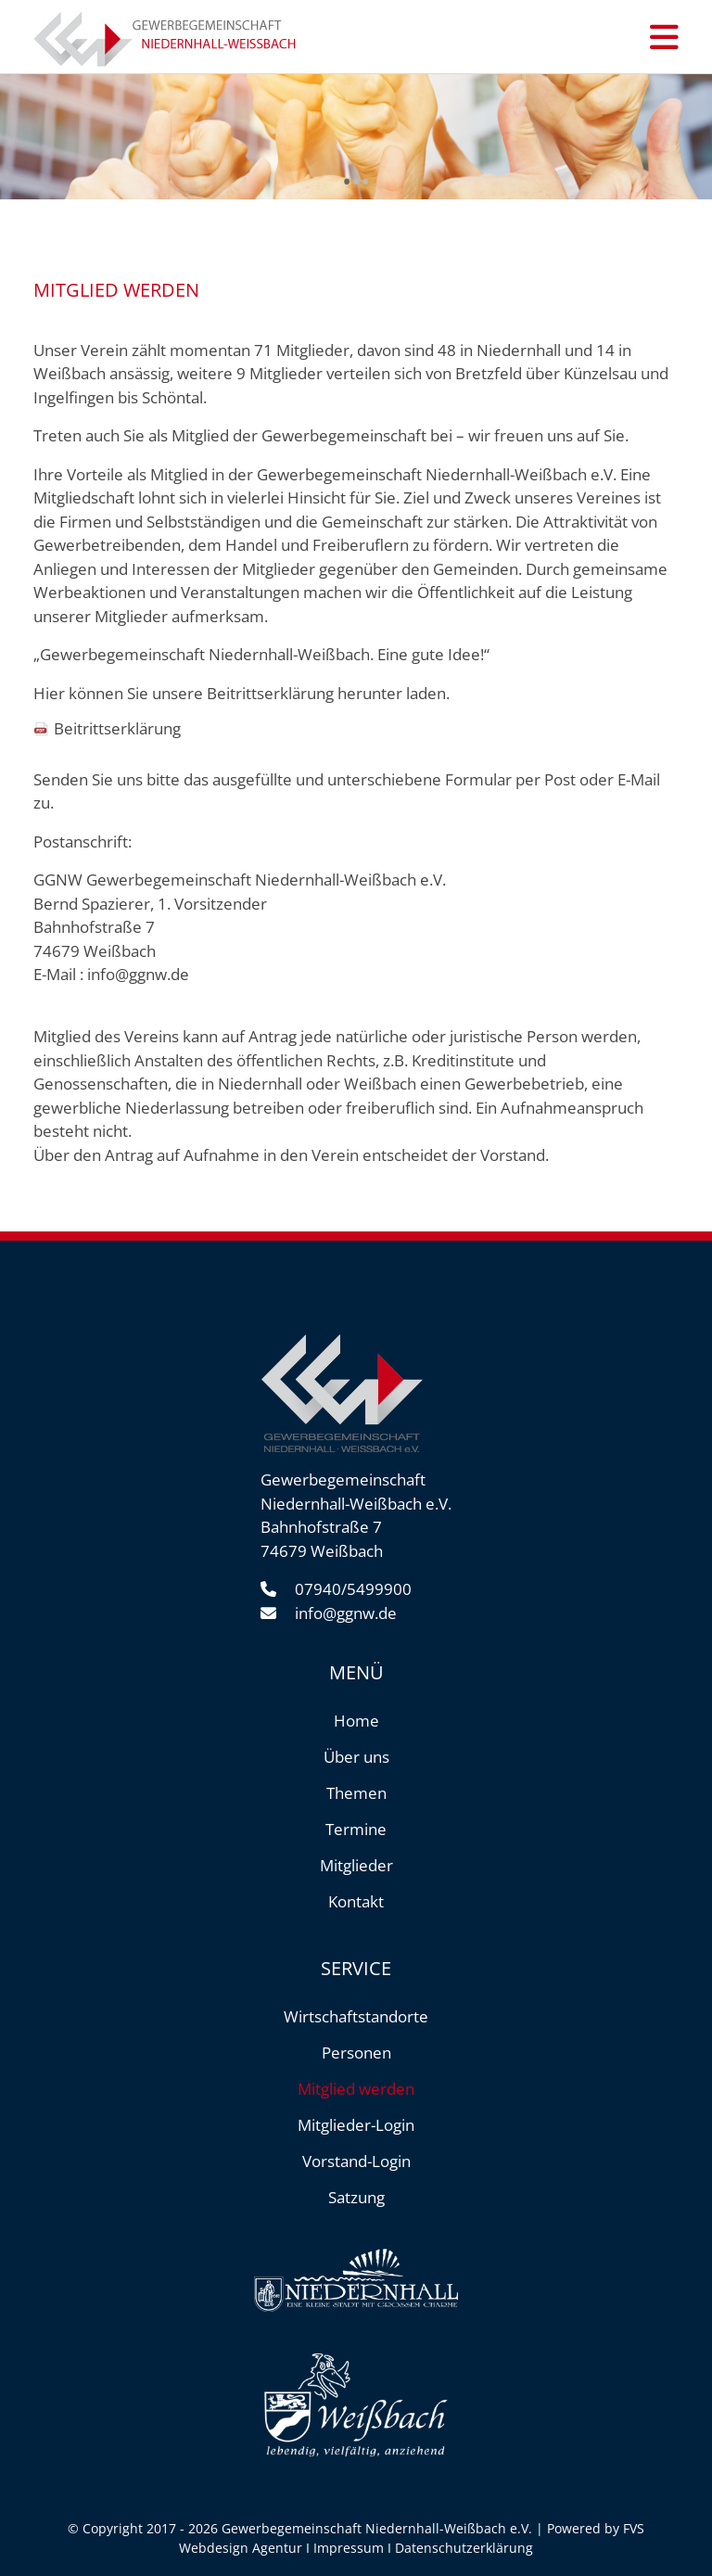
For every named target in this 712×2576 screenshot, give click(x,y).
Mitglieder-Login (356, 2125)
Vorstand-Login (356, 2161)
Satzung (356, 2197)
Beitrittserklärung (117, 728)
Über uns (356, 1756)
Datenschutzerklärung (464, 2548)
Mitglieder (356, 1865)
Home (356, 1720)
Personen (356, 2052)
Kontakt (356, 1901)
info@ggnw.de (138, 974)
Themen (356, 1793)
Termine (356, 1829)
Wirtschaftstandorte (356, 2016)
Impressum (348, 2548)
